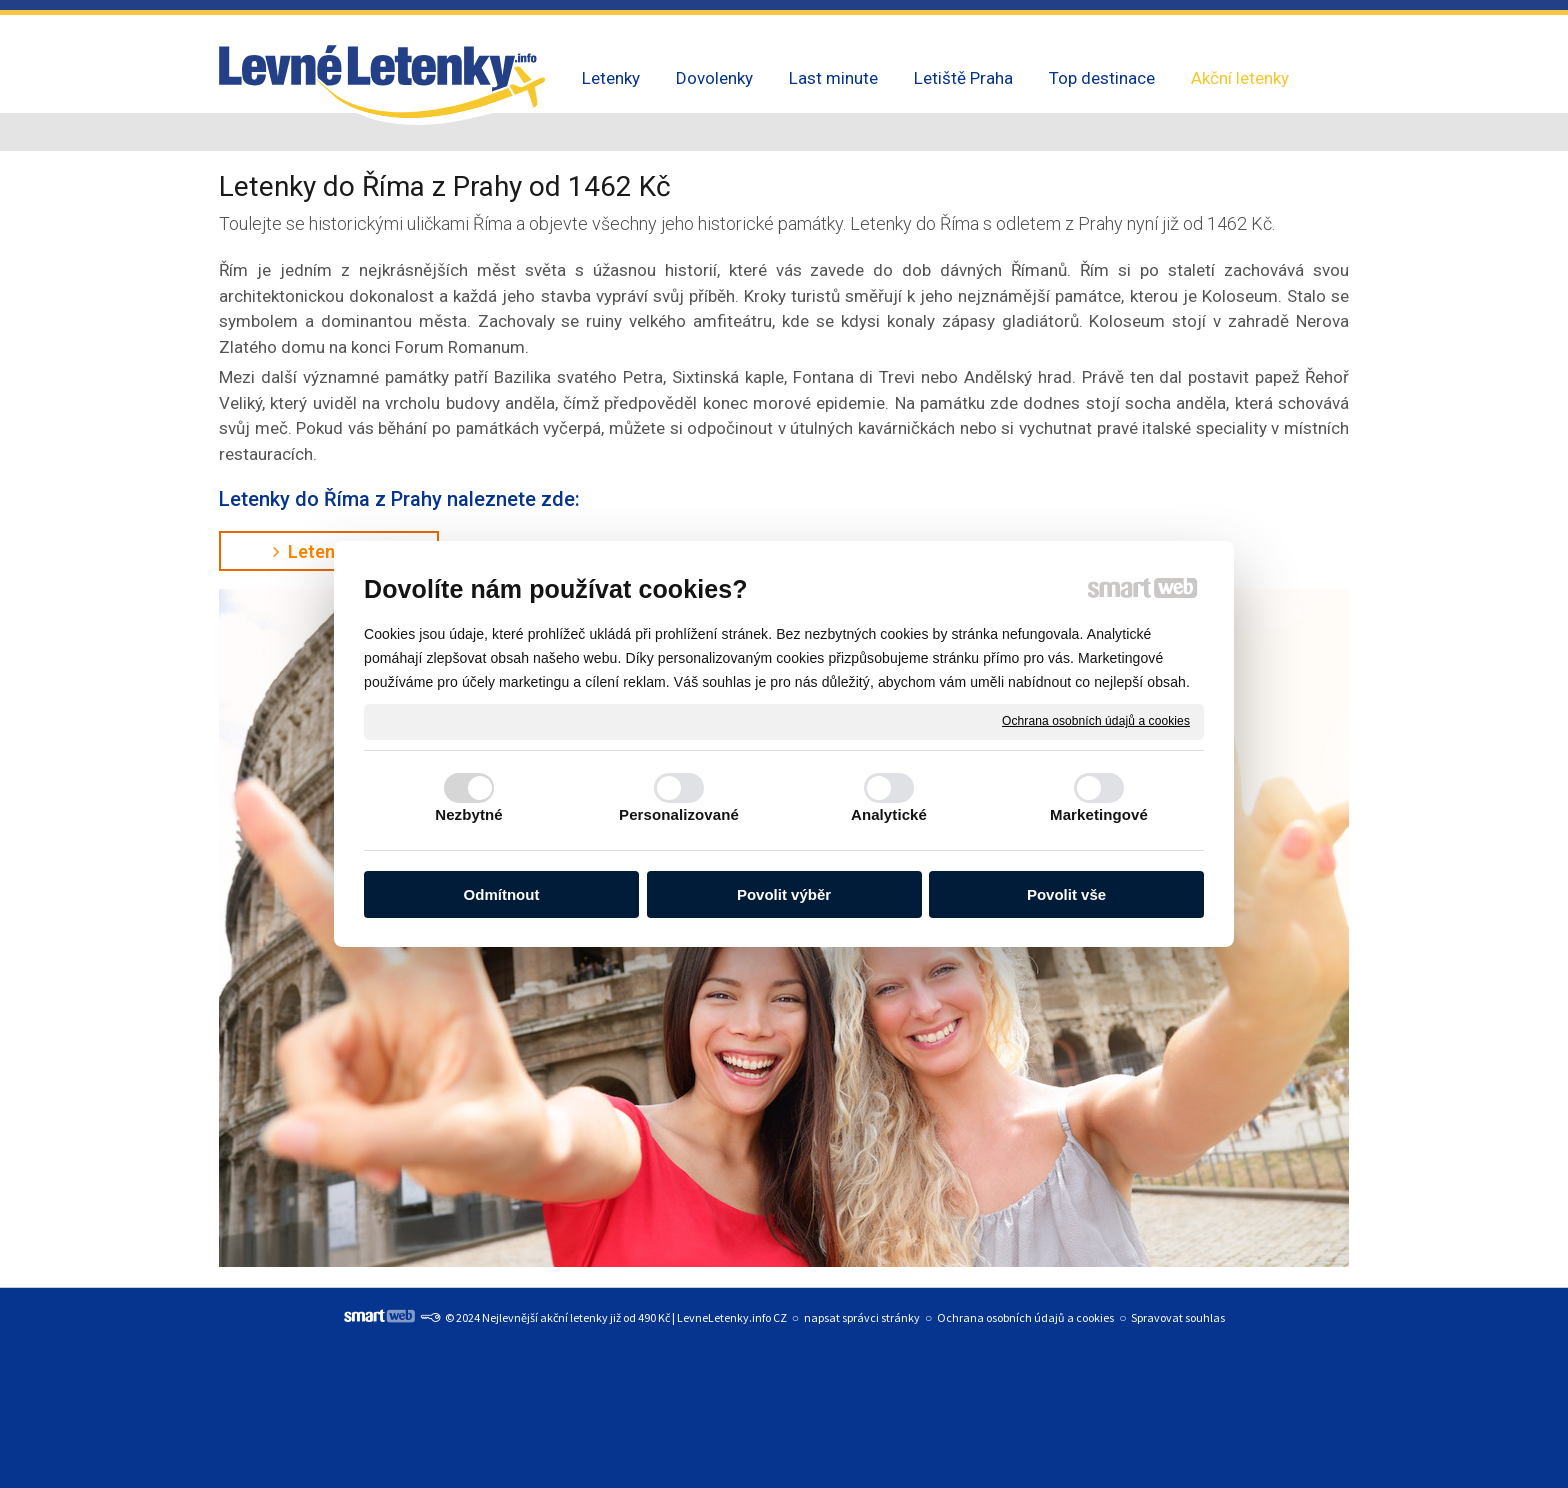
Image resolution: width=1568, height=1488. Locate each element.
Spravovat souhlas (1178, 1317)
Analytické (889, 814)
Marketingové (1099, 814)
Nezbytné (468, 814)
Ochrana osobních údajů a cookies (1096, 721)
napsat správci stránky (862, 1317)
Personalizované (679, 814)
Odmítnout (502, 894)
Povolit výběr (784, 894)
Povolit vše (1066, 894)
